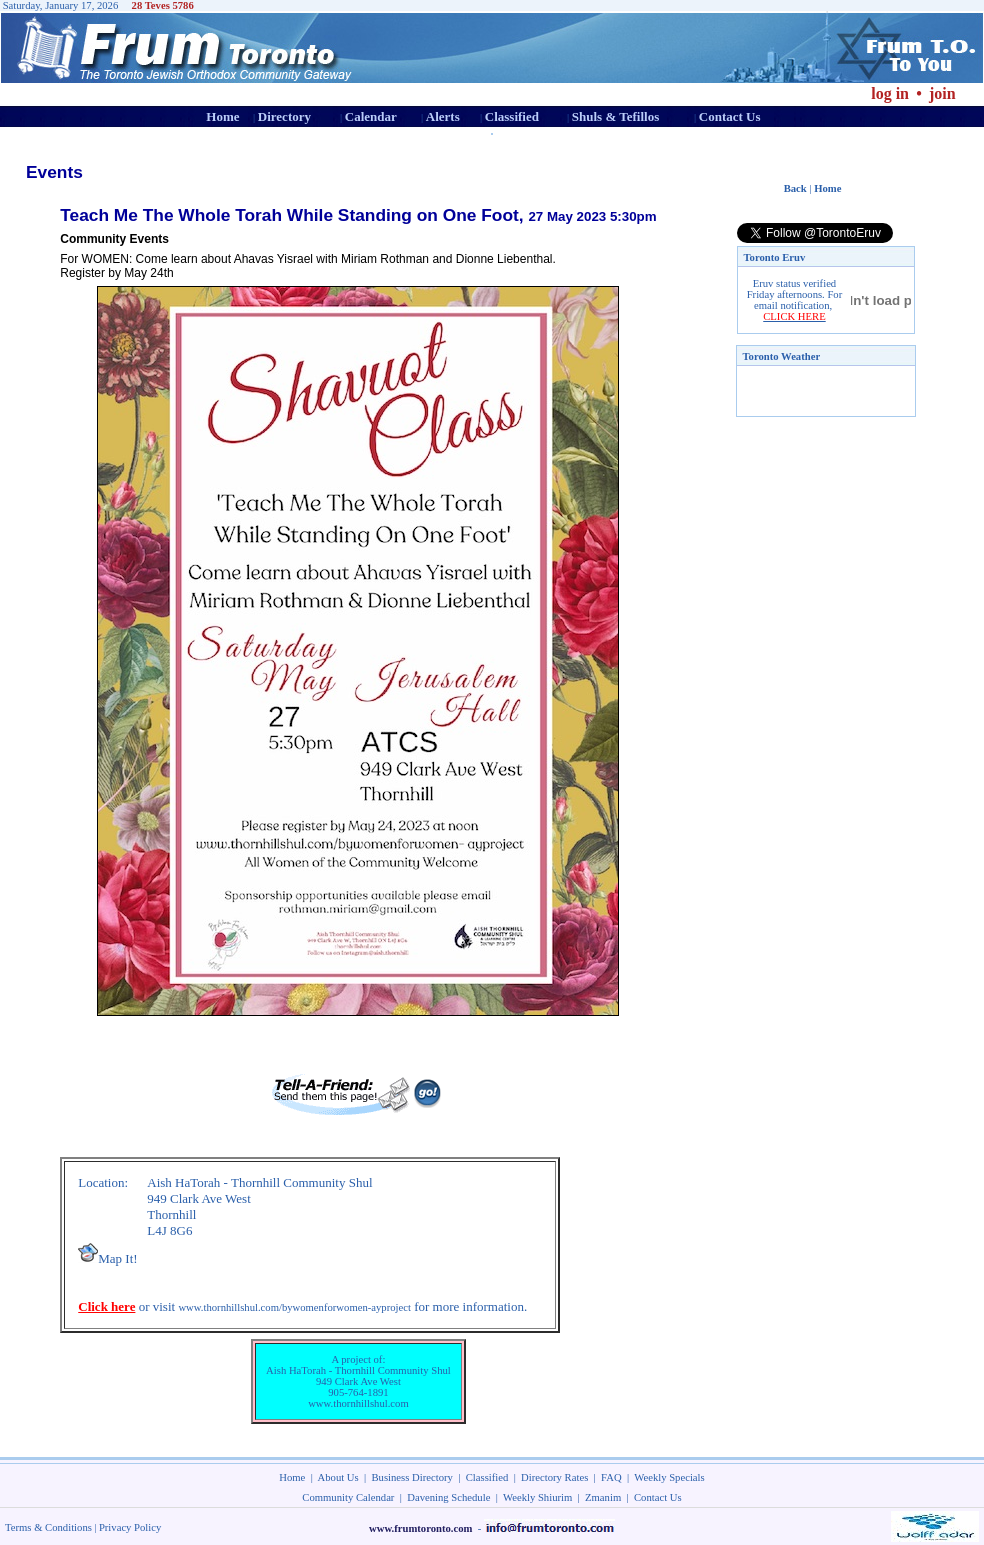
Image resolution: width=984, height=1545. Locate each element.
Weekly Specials (669, 1477)
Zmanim (603, 1497)
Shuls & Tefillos (615, 116)
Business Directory (412, 1477)
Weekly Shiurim (537, 1497)
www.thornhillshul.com (358, 1403)
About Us (338, 1477)
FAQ (611, 1477)
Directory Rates (554, 1477)
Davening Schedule (448, 1497)
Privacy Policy (130, 1527)
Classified (512, 116)
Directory (284, 116)
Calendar (371, 116)
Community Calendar (348, 1497)
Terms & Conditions (48, 1527)
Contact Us (730, 116)
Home (222, 116)
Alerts (443, 116)
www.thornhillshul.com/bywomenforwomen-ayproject (294, 1307)
